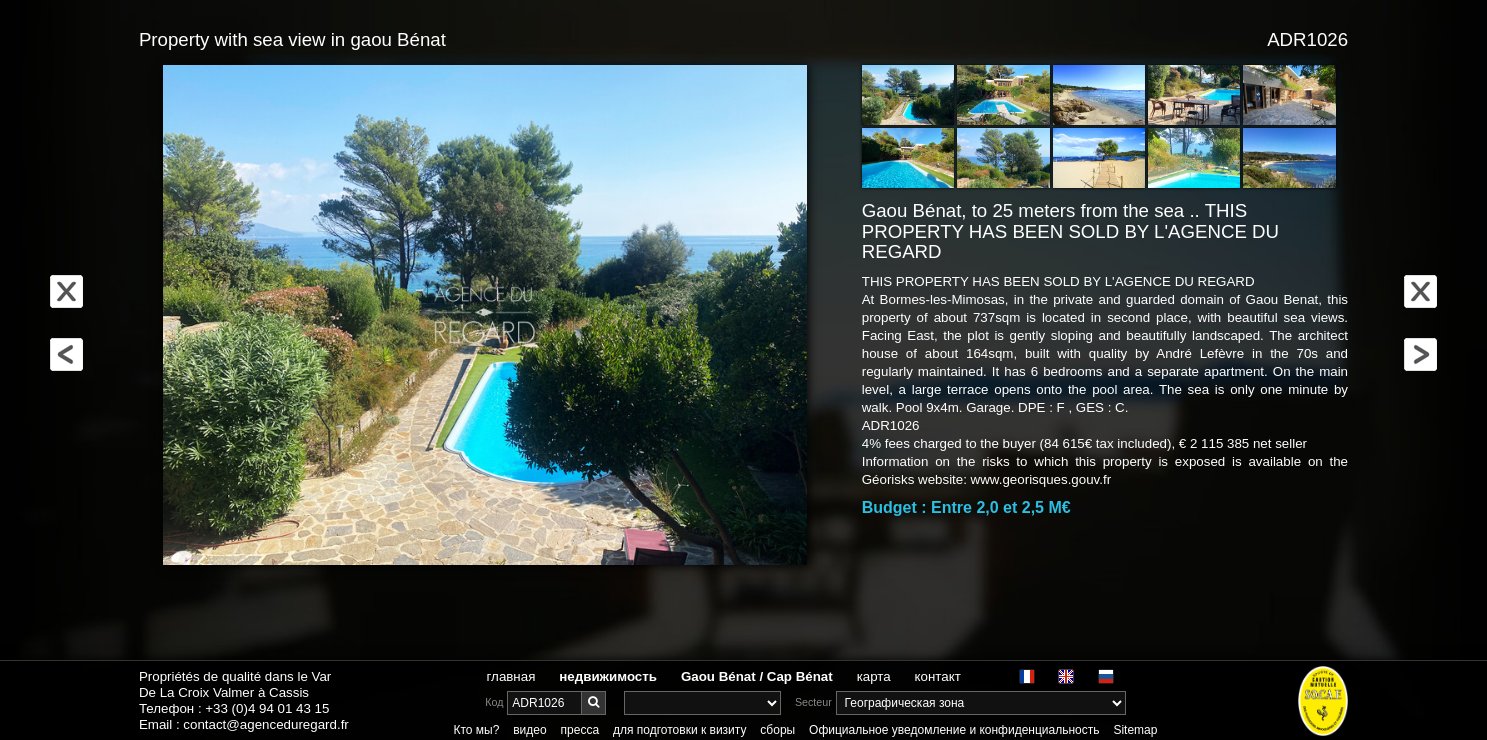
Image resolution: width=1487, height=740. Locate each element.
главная (511, 676)
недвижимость (608, 676)
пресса (580, 730)
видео (529, 730)
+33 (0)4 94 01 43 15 (267, 708)
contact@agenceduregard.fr (265, 724)
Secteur (813, 702)
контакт (938, 676)
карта (874, 676)
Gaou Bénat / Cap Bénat (757, 676)
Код (494, 702)
